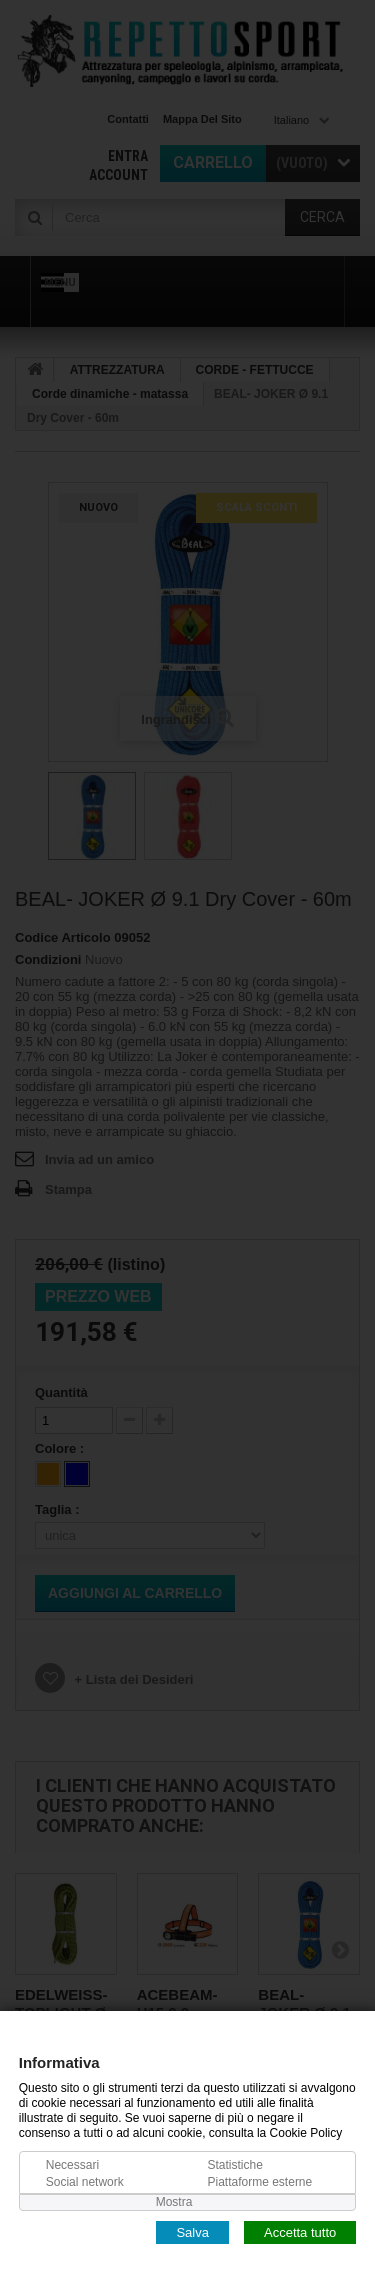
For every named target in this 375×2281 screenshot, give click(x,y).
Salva (192, 2231)
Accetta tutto (300, 2231)
